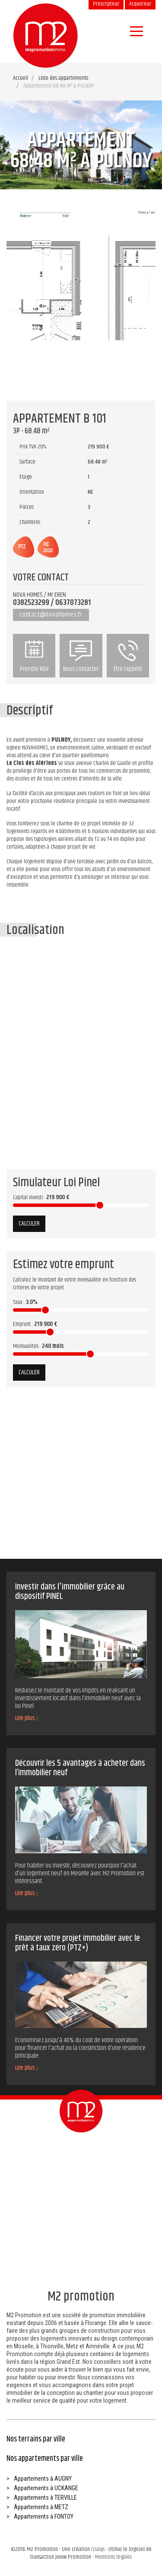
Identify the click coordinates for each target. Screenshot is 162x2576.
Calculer (29, 1223)
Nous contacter (80, 657)
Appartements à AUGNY (43, 2478)
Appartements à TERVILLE (45, 2497)
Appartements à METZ (41, 2507)
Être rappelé (128, 657)
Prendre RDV (34, 657)
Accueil (20, 78)
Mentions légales (113, 2557)
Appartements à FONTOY (43, 2516)
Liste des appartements (63, 78)
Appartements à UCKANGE (46, 2488)
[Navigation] (136, 31)
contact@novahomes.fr (51, 614)
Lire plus (26, 1718)
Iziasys (98, 2549)
